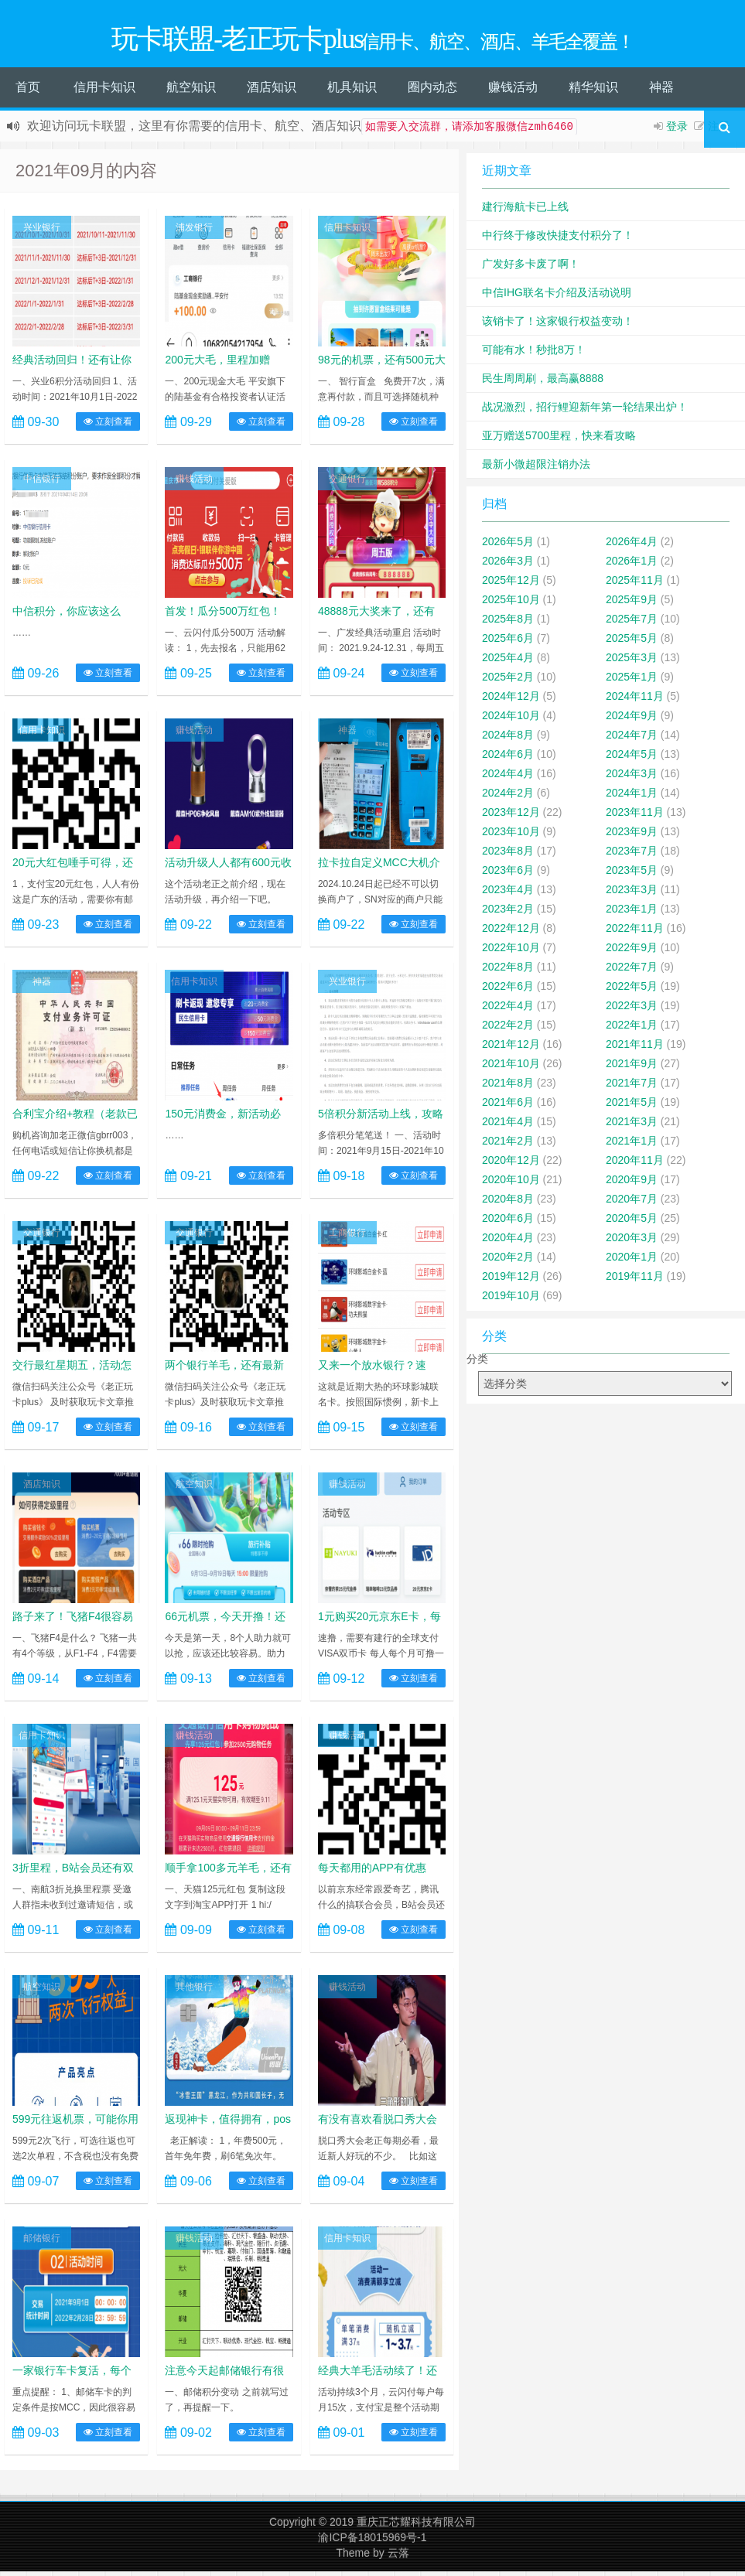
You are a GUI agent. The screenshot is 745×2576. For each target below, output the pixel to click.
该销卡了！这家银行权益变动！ (558, 325)
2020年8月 (508, 1203)
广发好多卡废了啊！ (530, 268)
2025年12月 (511, 584)
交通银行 (347, 483)
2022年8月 (508, 971)
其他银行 (194, 1991)
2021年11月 (635, 1048)
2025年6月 (508, 642)
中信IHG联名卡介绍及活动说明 (556, 297)
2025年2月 (508, 681)
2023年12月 (511, 816)
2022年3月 (632, 1010)
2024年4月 (508, 778)
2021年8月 (508, 1087)
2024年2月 (508, 797)
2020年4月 (508, 1242)
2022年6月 (508, 990)
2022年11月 (635, 932)
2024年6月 (508, 758)
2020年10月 (511, 1184)
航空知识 (191, 91)
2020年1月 (632, 1261)
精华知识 (593, 91)
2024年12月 (511, 700)
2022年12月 (511, 932)
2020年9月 (632, 1184)
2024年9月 (632, 720)
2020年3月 (632, 1242)
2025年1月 (632, 681)
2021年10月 (511, 1068)
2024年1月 (632, 797)
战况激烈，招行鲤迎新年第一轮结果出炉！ (585, 411)
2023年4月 (508, 894)
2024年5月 (632, 758)
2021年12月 (511, 1048)
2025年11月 (635, 584)
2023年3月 (632, 894)
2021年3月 (632, 1126)
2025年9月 (632, 604)
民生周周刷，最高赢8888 (542, 383)
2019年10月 (511, 1300)
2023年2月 (508, 913)
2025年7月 (632, 623)
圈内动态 (432, 91)
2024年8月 (508, 739)
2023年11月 (635, 816)
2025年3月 (632, 662)
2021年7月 (632, 1087)
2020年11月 (635, 1164)
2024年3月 (632, 778)
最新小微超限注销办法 (536, 468)
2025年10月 (511, 604)
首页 (27, 91)
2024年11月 (635, 700)
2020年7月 (632, 1203)
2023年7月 (632, 855)
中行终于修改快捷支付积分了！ (558, 240)
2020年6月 (508, 1222)
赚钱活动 (513, 91)
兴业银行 (41, 232)
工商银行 (347, 1237)
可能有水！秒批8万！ (534, 354)
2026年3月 (508, 565)
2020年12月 (511, 1164)
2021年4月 (508, 1126)
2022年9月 (632, 952)
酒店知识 (271, 91)
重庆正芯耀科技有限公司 (416, 2526)
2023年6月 (508, 874)
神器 (661, 91)
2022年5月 (632, 990)
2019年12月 (511, 1280)
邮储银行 (41, 2242)
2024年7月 (632, 739)
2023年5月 (632, 874)
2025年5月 (632, 642)
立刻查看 (108, 426)
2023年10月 (511, 836)
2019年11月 (635, 1280)
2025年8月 (508, 623)
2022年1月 (632, 1029)
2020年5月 (632, 1222)
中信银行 (41, 483)
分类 (477, 1363)
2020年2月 (508, 1261)
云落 (398, 2557)
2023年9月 (632, 836)
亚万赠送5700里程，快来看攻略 (559, 440)
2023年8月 (508, 855)
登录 (677, 131)
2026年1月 (632, 565)
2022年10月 (511, 952)
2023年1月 (632, 913)
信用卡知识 (104, 91)
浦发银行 (194, 232)
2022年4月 (508, 1010)
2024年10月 (511, 720)
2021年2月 (508, 1145)
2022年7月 (632, 971)
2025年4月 (508, 662)
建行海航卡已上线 (525, 211)
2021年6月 (508, 1106)
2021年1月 (632, 1145)
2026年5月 (508, 546)
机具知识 (352, 91)
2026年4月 (632, 546)
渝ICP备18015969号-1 (372, 2542)
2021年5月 (632, 1106)
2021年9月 (632, 1068)
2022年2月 (508, 1029)
